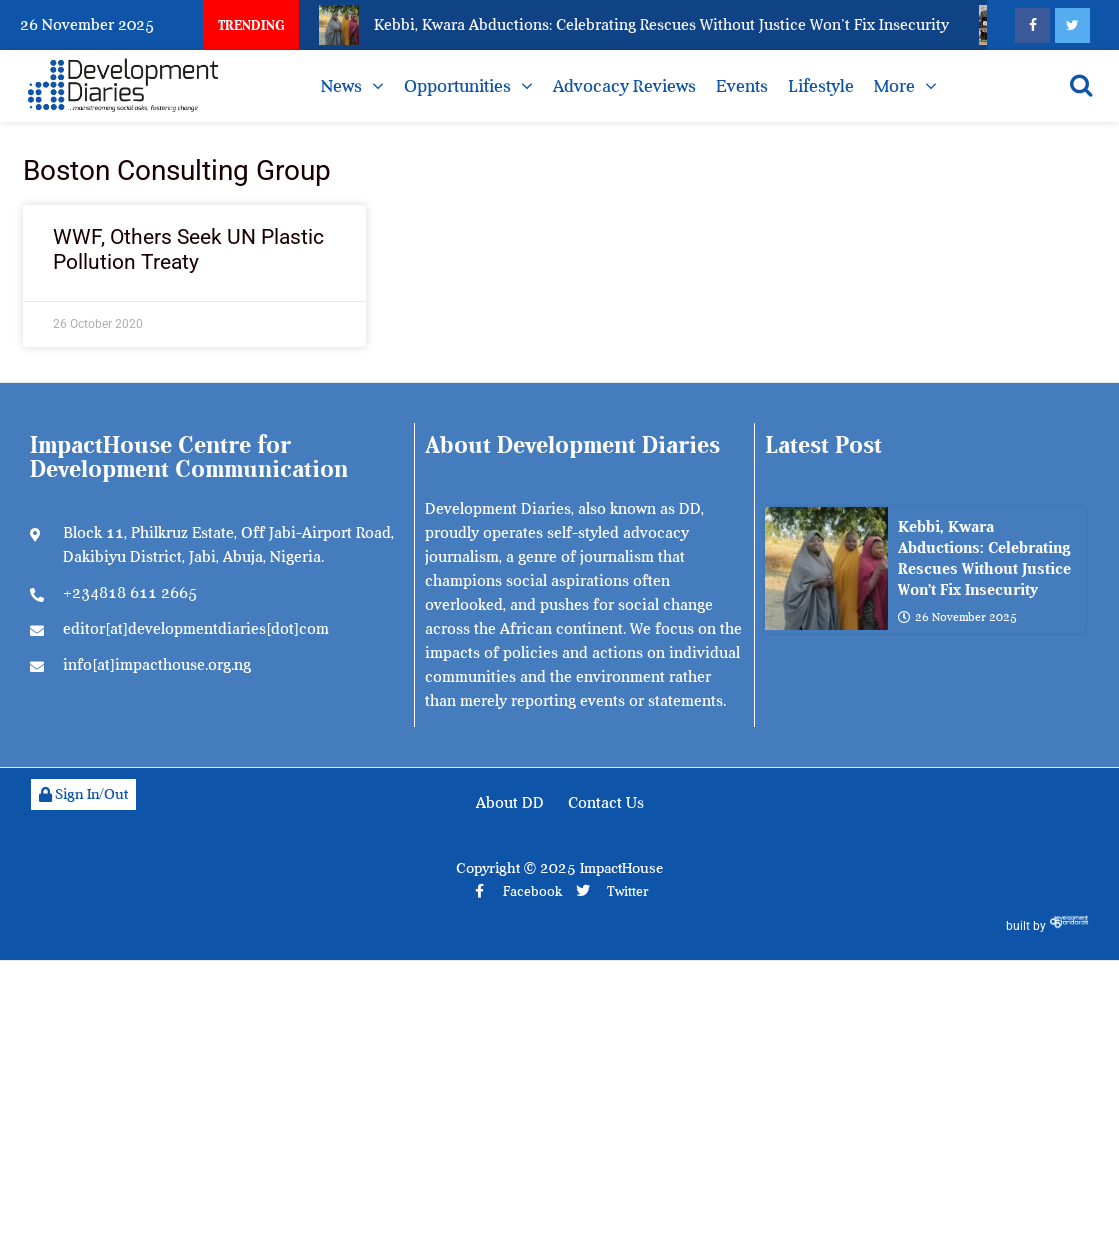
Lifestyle (821, 86)
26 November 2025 (957, 618)
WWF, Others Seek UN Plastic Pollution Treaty (188, 249)
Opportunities (457, 86)
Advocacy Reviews (624, 86)
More (894, 86)
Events (742, 86)
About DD (510, 803)
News (341, 86)
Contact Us (606, 803)
